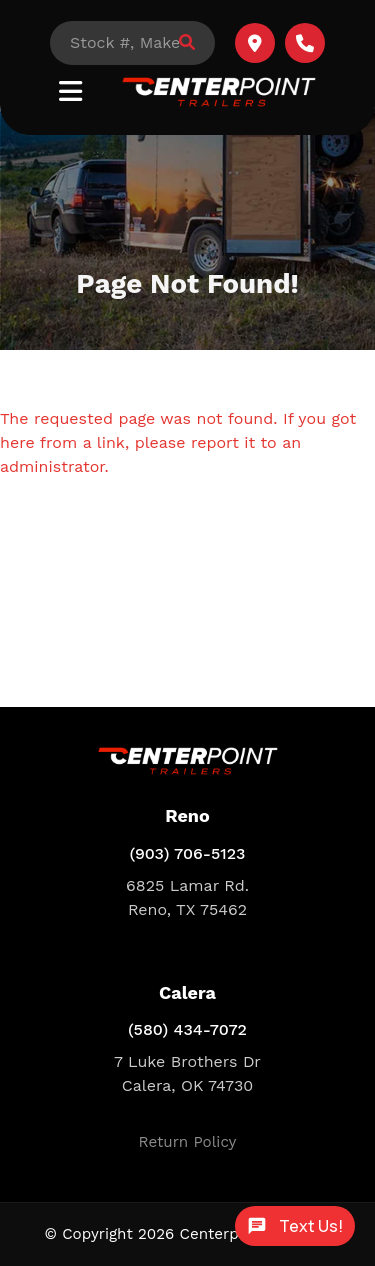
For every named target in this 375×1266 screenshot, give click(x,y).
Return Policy (188, 1142)
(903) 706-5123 (187, 853)
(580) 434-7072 (187, 1029)
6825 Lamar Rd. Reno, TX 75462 (187, 897)
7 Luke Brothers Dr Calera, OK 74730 (187, 1073)
